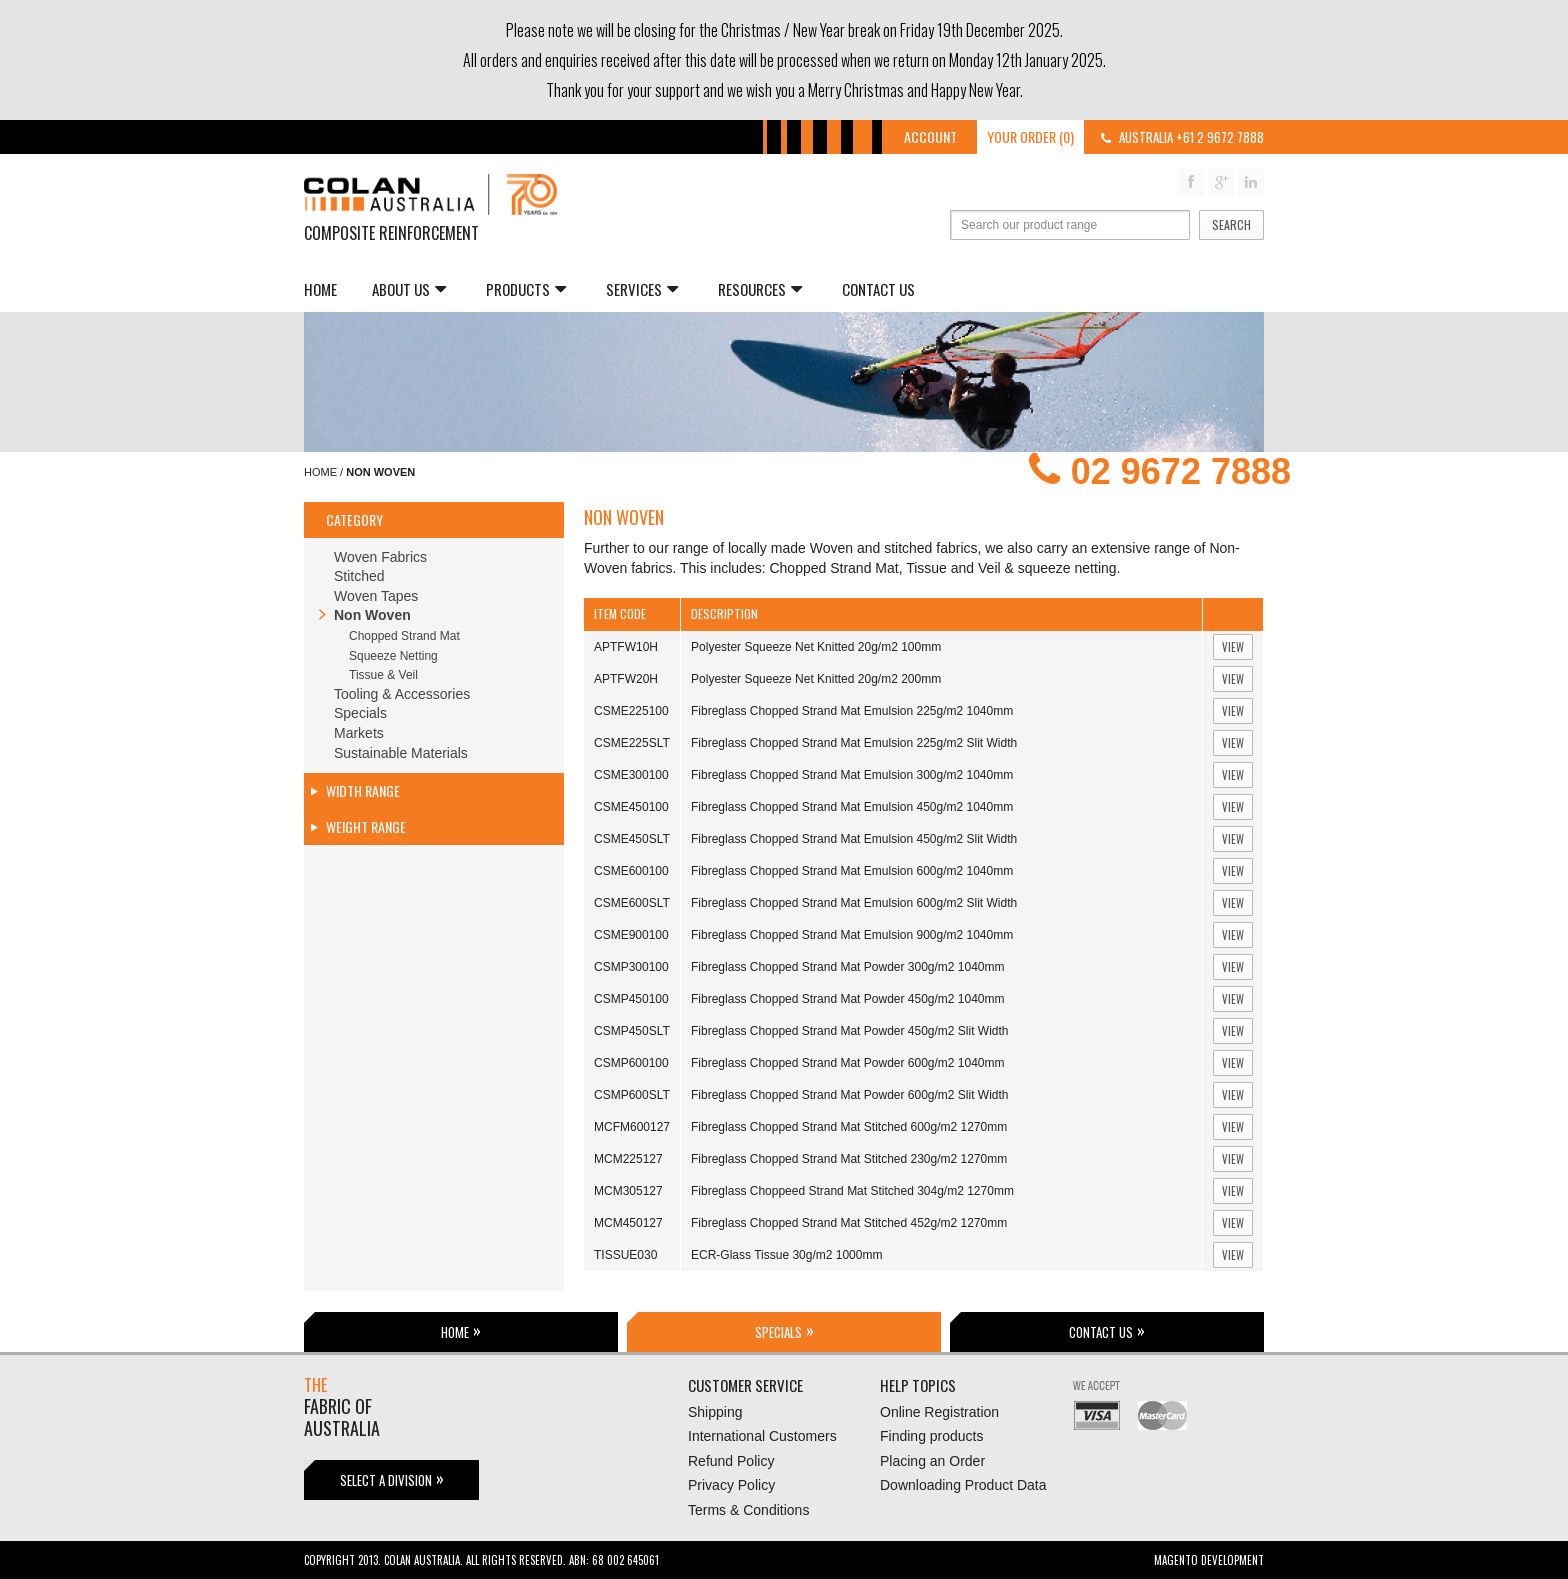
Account (930, 136)
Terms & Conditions (748, 1510)
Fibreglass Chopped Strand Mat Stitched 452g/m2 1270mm (849, 1223)
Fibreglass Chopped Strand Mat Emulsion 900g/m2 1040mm (852, 935)
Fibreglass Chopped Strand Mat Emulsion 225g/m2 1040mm (852, 711)
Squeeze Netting (393, 656)
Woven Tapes (376, 596)
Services (642, 289)
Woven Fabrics (380, 557)
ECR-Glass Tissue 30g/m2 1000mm (786, 1255)
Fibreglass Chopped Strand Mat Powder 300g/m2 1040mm (848, 967)
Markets (359, 733)
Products (526, 289)
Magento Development (1209, 1560)
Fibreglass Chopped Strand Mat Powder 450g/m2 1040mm (848, 999)
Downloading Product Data (963, 1485)
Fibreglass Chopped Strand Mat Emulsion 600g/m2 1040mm (852, 871)
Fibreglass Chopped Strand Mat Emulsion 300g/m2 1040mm (852, 775)
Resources (760, 289)
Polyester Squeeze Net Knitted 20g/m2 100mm (816, 647)
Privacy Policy (731, 1485)
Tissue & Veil (383, 675)
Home (320, 289)
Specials (360, 713)
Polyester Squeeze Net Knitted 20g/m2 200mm (816, 679)
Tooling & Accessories (402, 694)
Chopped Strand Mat (404, 636)
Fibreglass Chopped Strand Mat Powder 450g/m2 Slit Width (850, 1031)
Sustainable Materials (401, 753)
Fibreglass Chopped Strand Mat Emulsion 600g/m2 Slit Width (854, 903)
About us (409, 289)
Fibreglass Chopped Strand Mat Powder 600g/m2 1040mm (848, 1063)
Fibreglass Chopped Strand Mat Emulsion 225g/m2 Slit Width (854, 743)
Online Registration (939, 1412)
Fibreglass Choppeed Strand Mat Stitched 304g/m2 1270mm (852, 1191)
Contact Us (878, 289)
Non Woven (372, 615)
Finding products (932, 1436)
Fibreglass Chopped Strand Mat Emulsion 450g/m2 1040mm (852, 807)
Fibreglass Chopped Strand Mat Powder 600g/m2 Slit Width (850, 1095)
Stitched (359, 576)
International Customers (762, 1436)
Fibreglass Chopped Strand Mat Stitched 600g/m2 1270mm (849, 1127)
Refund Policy (731, 1461)
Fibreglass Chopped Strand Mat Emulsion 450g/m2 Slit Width (854, 839)
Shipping (715, 1412)
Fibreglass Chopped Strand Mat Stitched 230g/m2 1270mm (849, 1159)
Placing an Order (932, 1461)
